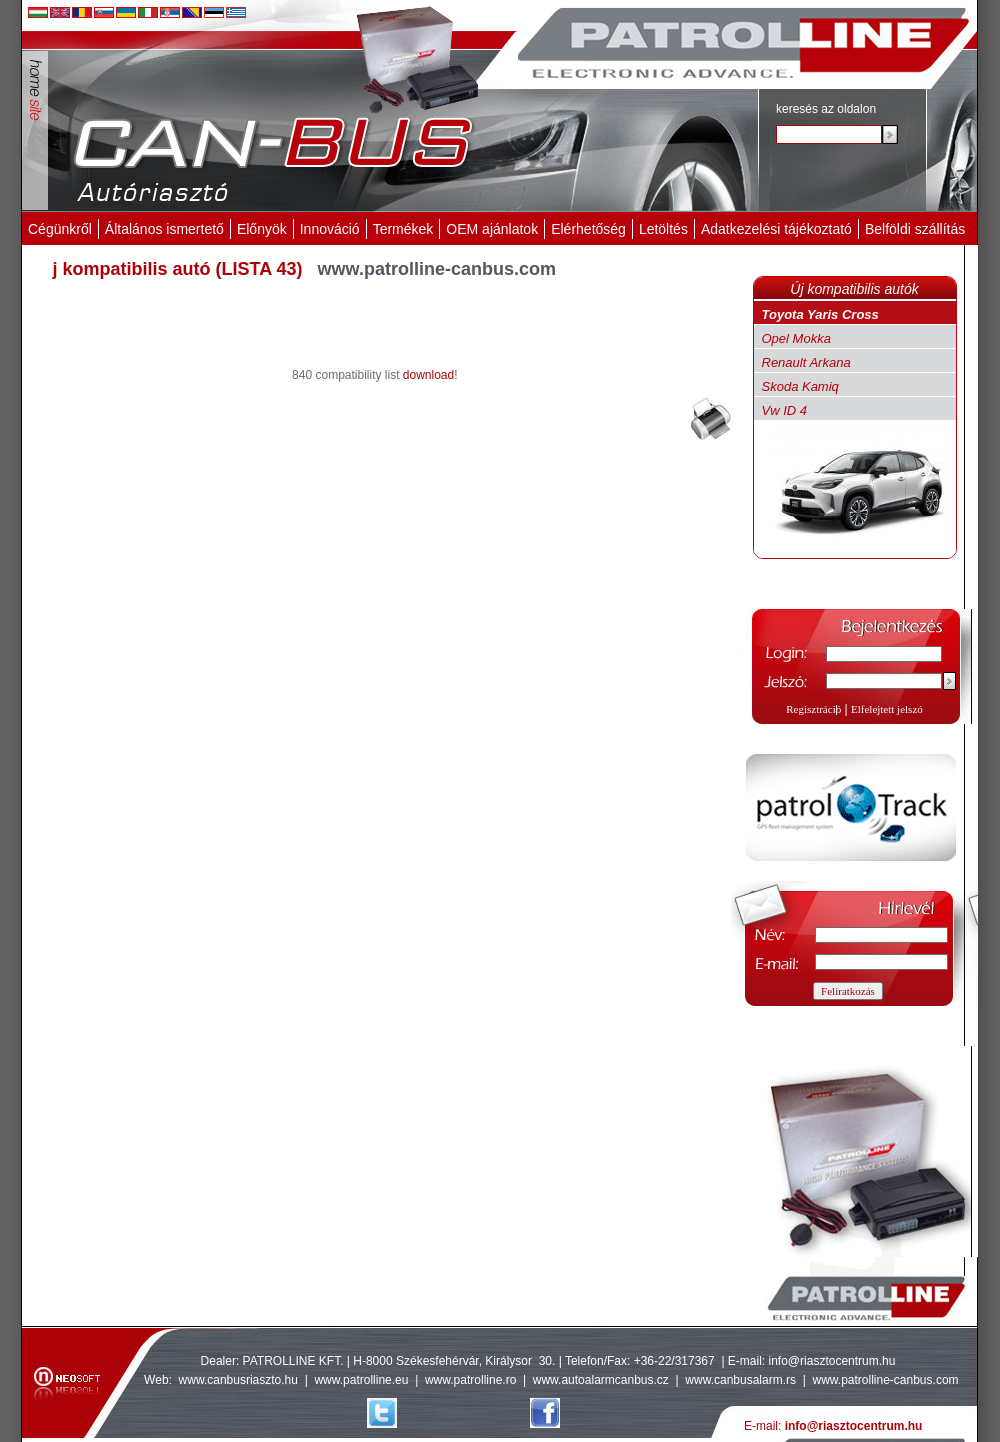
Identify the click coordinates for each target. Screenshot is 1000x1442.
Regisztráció (813, 709)
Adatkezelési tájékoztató (776, 229)
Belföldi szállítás (915, 229)
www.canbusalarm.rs (742, 1380)
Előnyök (262, 229)
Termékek (403, 229)
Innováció (330, 229)
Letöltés (663, 229)
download (428, 375)
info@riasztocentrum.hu (832, 1361)
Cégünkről (60, 229)
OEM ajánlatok (492, 229)
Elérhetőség (588, 229)
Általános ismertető (164, 229)
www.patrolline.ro (470, 1380)
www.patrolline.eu (361, 1380)
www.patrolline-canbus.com (885, 1380)
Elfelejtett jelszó (887, 709)
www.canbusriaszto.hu (238, 1380)
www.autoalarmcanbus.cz (601, 1380)
